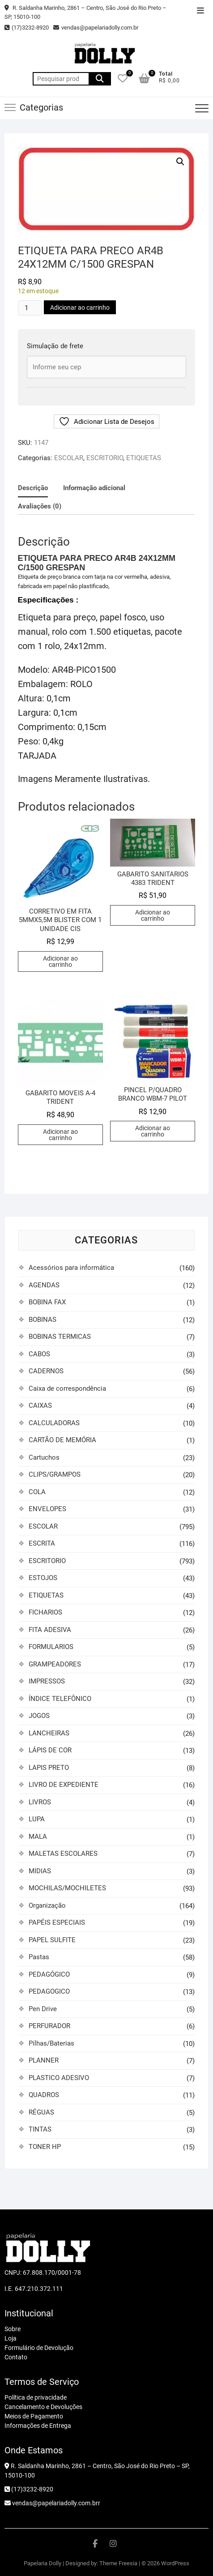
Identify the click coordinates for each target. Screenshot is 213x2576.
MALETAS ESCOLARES (63, 1854)
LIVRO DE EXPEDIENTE (63, 1785)
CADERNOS (46, 1371)
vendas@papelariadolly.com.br (95, 27)
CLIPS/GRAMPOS (55, 1474)
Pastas (39, 1957)
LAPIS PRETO (49, 1768)
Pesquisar (100, 78)
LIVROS (40, 1802)
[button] (180, 162)
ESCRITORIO (104, 458)
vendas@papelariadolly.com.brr (52, 2503)
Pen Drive (43, 2009)
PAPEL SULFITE (52, 1940)
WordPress (175, 2563)
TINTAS (40, 2129)
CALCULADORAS (54, 1423)
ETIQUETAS (143, 458)
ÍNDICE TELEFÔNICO (60, 1699)
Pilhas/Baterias (51, 2043)
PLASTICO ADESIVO (59, 2078)
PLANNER (44, 2060)
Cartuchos (44, 1457)
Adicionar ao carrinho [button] (60, 961)
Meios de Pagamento (33, 2416)
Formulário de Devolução (38, 2347)
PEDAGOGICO (49, 1991)
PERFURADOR (49, 2026)
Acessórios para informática (71, 1268)
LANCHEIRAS (49, 1733)
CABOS (39, 1354)
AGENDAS (44, 1285)
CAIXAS (40, 1405)
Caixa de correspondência (67, 1388)
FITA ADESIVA (50, 1630)
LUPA (37, 1819)
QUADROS (44, 2095)
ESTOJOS (43, 1578)
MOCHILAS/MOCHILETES (67, 1888)
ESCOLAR (68, 458)
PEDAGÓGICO (49, 1974)
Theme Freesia (118, 2563)
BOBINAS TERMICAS (60, 1337)
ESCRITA (42, 1543)
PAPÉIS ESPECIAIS (57, 1922)
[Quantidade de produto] (30, 308)
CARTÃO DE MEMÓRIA (62, 1440)
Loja (10, 2338)
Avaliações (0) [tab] (39, 506)
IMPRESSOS (47, 1681)
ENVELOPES (47, 1509)
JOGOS (39, 1716)
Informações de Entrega (37, 2425)
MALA (38, 1837)
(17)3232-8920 (26, 27)
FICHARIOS (45, 1612)
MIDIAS (40, 1871)
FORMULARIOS (51, 1647)
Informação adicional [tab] (94, 488)
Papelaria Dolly (42, 2563)
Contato (15, 2357)
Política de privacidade (35, 2397)
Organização (47, 1905)
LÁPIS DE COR (50, 1750)
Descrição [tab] (33, 488)
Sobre (12, 2328)
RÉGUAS (41, 2112)
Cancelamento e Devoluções (43, 2406)
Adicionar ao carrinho (80, 307)
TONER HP (45, 2147)
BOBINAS (42, 1320)
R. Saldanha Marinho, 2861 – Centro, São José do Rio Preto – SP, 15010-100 (85, 12)
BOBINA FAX (47, 1302)
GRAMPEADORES (55, 1664)
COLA (37, 1492)
